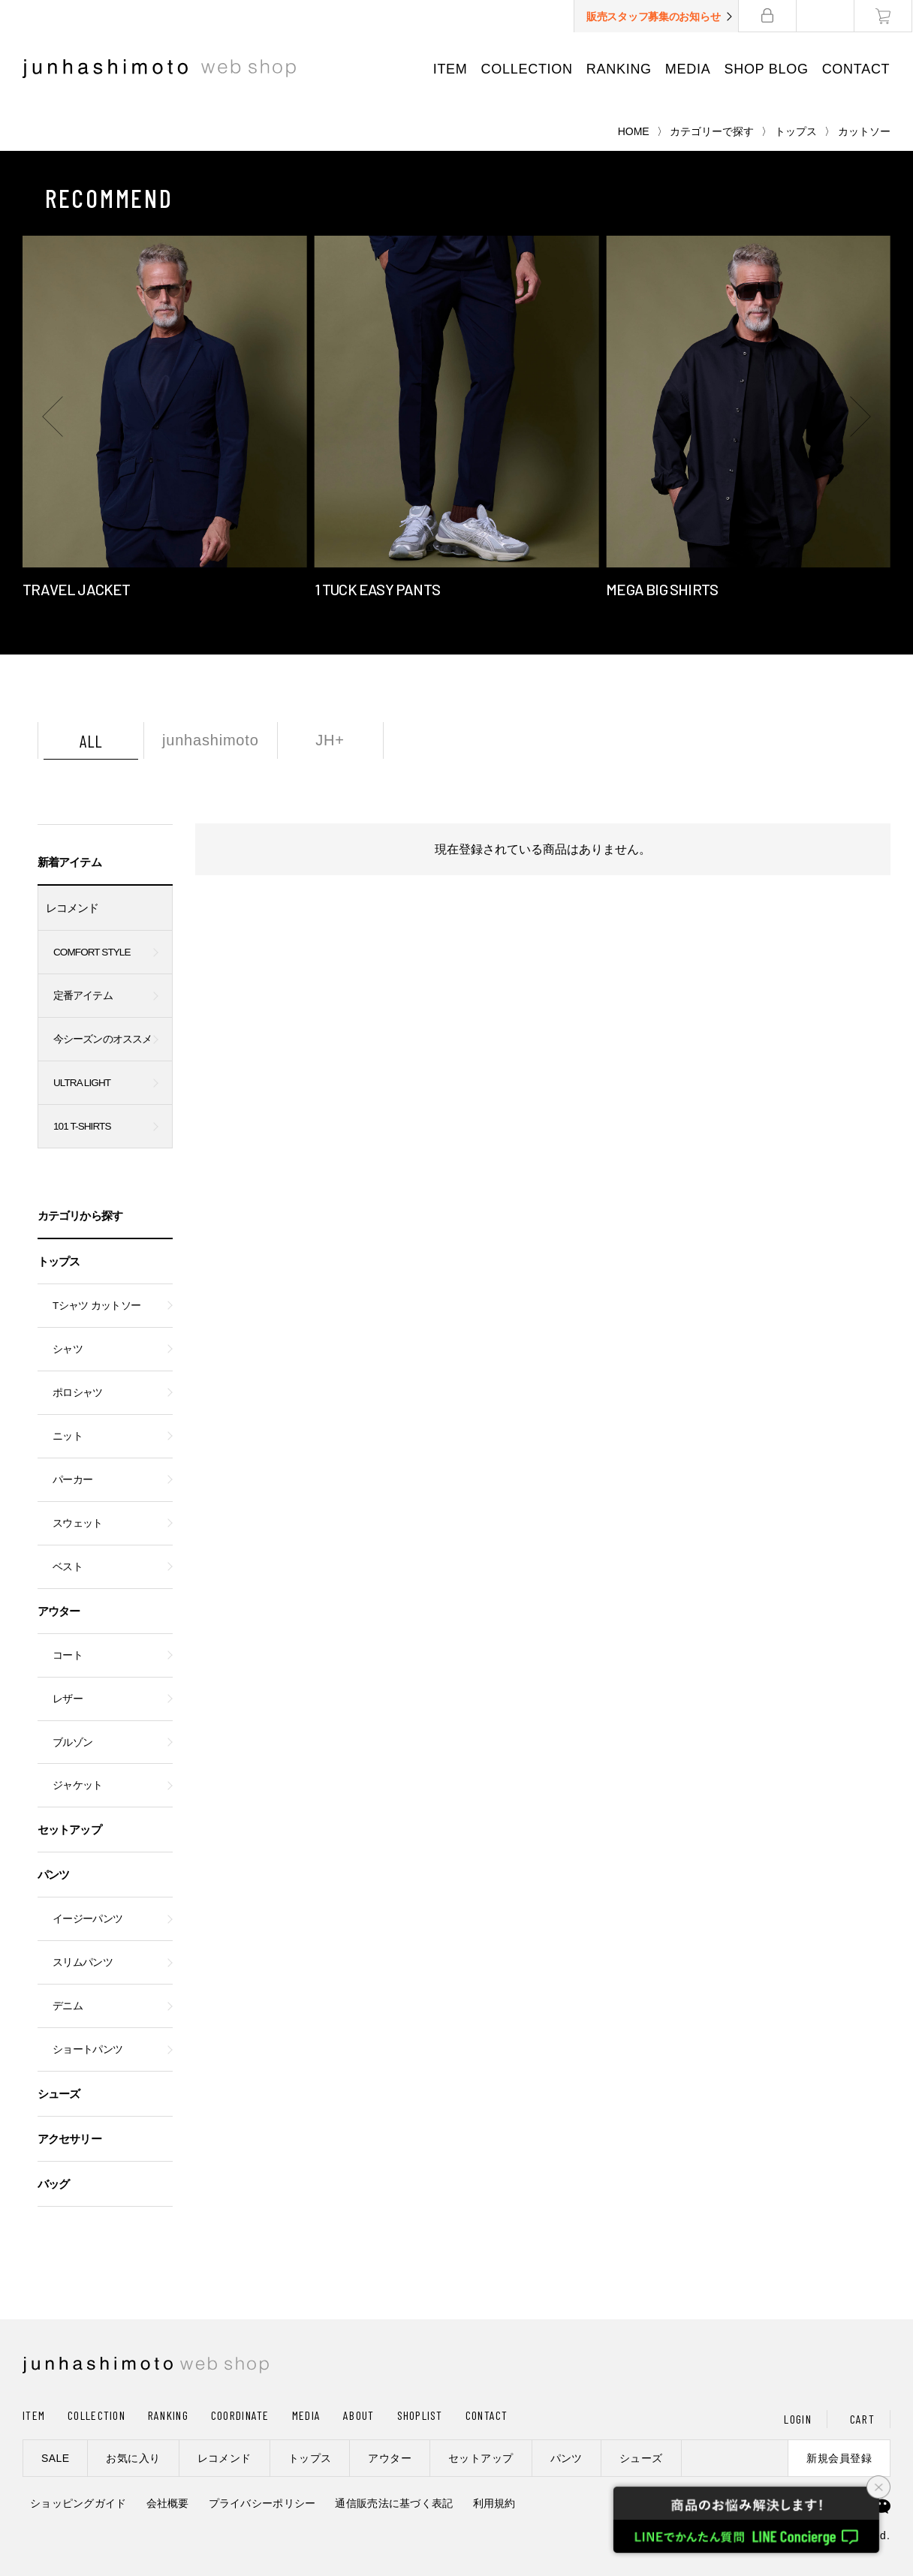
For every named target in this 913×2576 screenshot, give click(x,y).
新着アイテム (69, 862)
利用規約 (494, 2503)
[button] (52, 417)
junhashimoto (210, 740)
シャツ (68, 1349)
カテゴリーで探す (712, 131)
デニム (68, 2006)
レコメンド (72, 907)
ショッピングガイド (78, 2503)
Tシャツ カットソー (96, 1305)
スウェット (78, 1523)
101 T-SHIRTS (82, 1126)
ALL (91, 740)
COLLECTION (527, 69)
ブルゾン (72, 1742)
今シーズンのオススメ (102, 1039)
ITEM (450, 69)
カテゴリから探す (80, 1215)
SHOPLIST (420, 2415)
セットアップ (69, 1829)
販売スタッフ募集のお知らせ (654, 17)
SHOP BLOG (767, 69)
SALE (55, 2458)
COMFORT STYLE (92, 952)
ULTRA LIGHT (81, 1082)
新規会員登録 (839, 2458)
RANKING (619, 69)
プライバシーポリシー (262, 2503)
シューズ (59, 2093)
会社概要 (167, 2503)
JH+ (330, 740)
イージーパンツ (87, 1918)
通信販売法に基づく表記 (394, 2503)
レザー (68, 1699)
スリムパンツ (83, 1962)
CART (862, 2419)
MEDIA (689, 69)
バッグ (53, 2183)
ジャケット (78, 1785)
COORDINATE (240, 2415)
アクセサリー (69, 2138)
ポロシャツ (78, 1392)
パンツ (53, 1874)
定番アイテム (83, 995)
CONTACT (856, 69)
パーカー (72, 1479)
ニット (68, 1436)
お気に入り (133, 2458)
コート (68, 1655)
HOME (633, 131)
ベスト (68, 1566)
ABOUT (358, 2415)
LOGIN (797, 2419)
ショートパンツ (87, 2049)
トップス (796, 131)
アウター (59, 1611)
